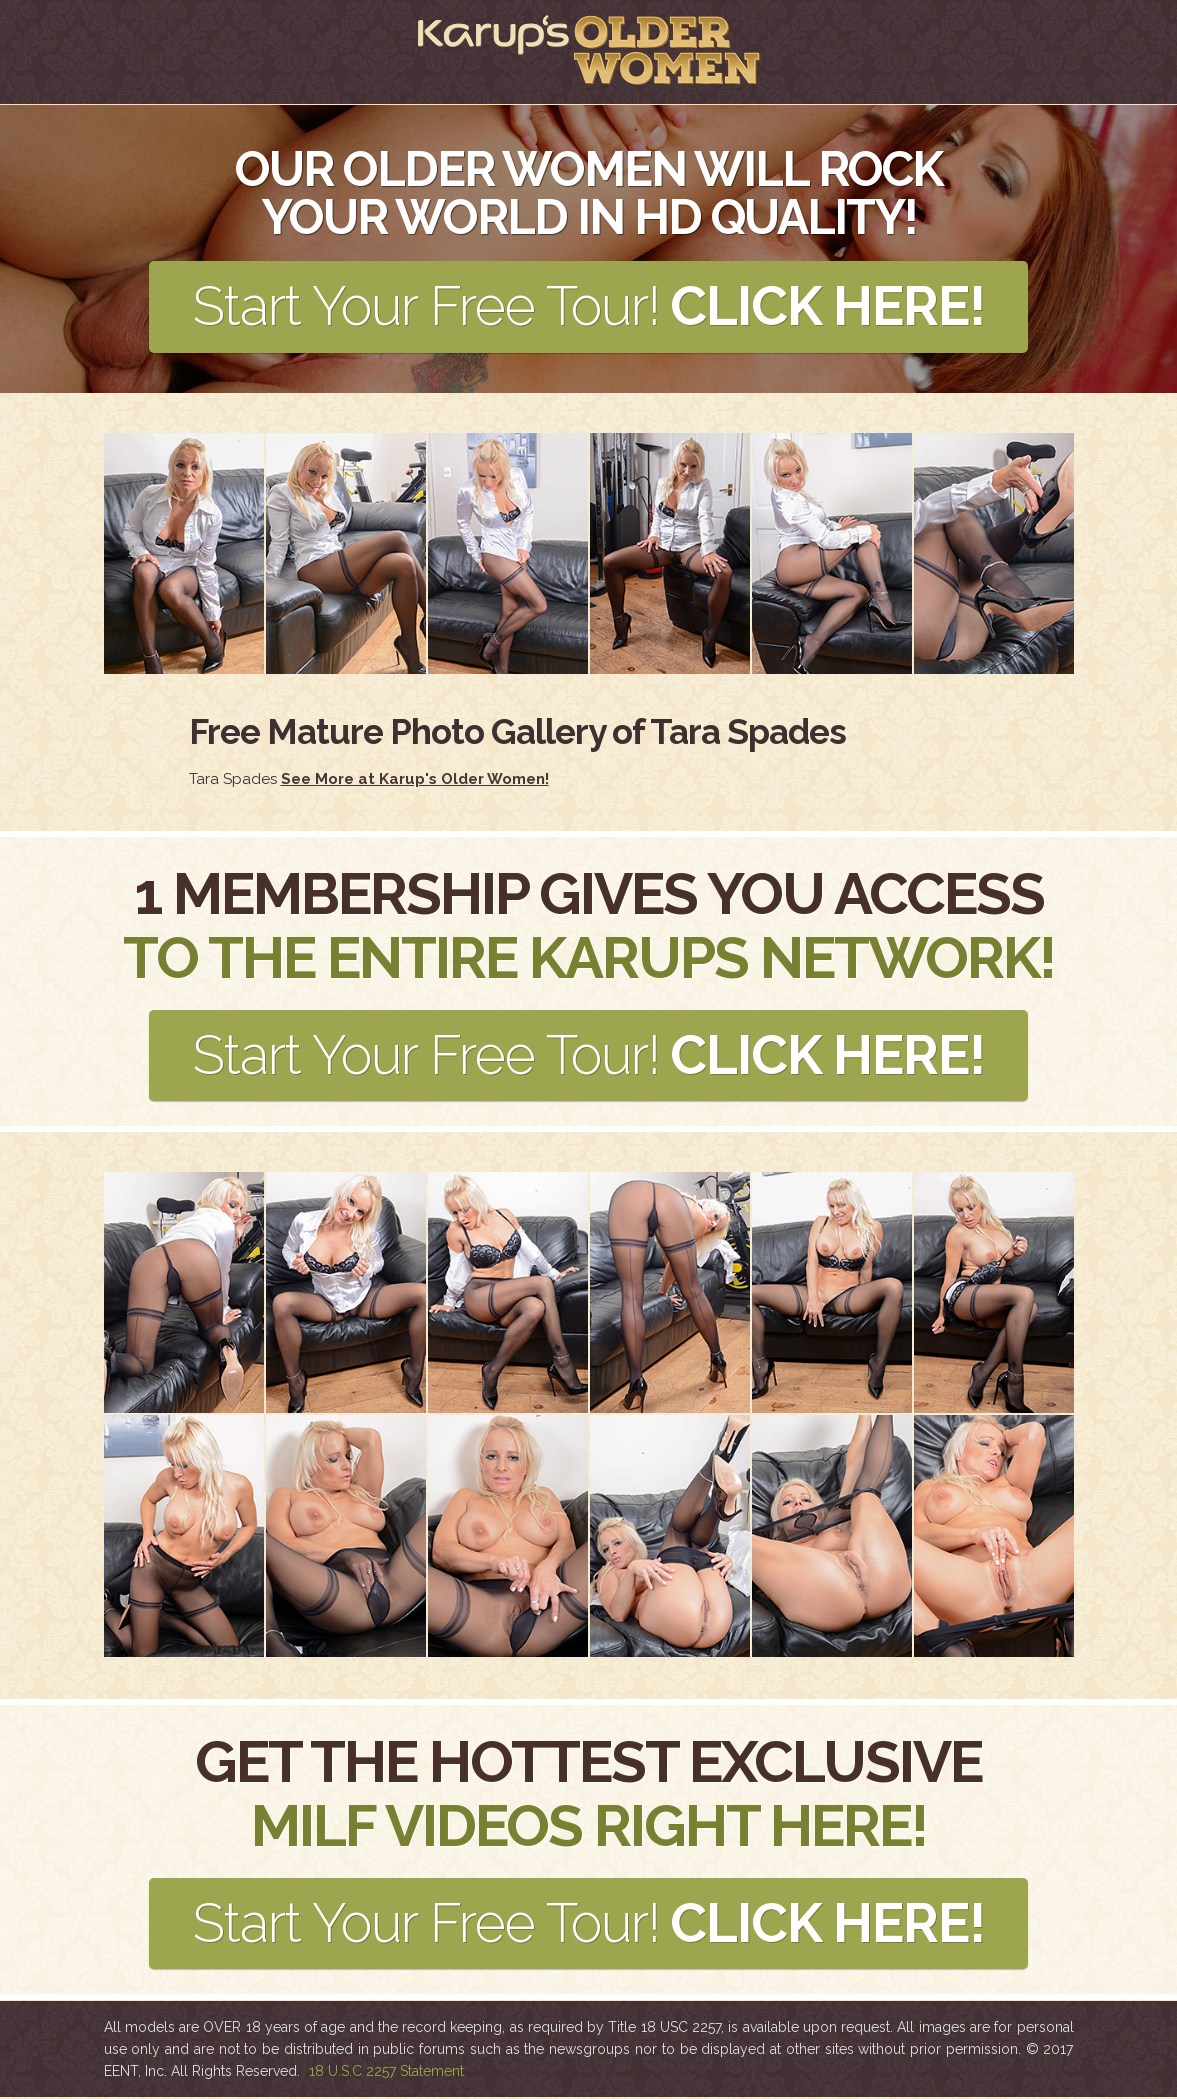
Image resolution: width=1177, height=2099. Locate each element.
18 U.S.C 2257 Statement (386, 2073)
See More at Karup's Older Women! (415, 779)
